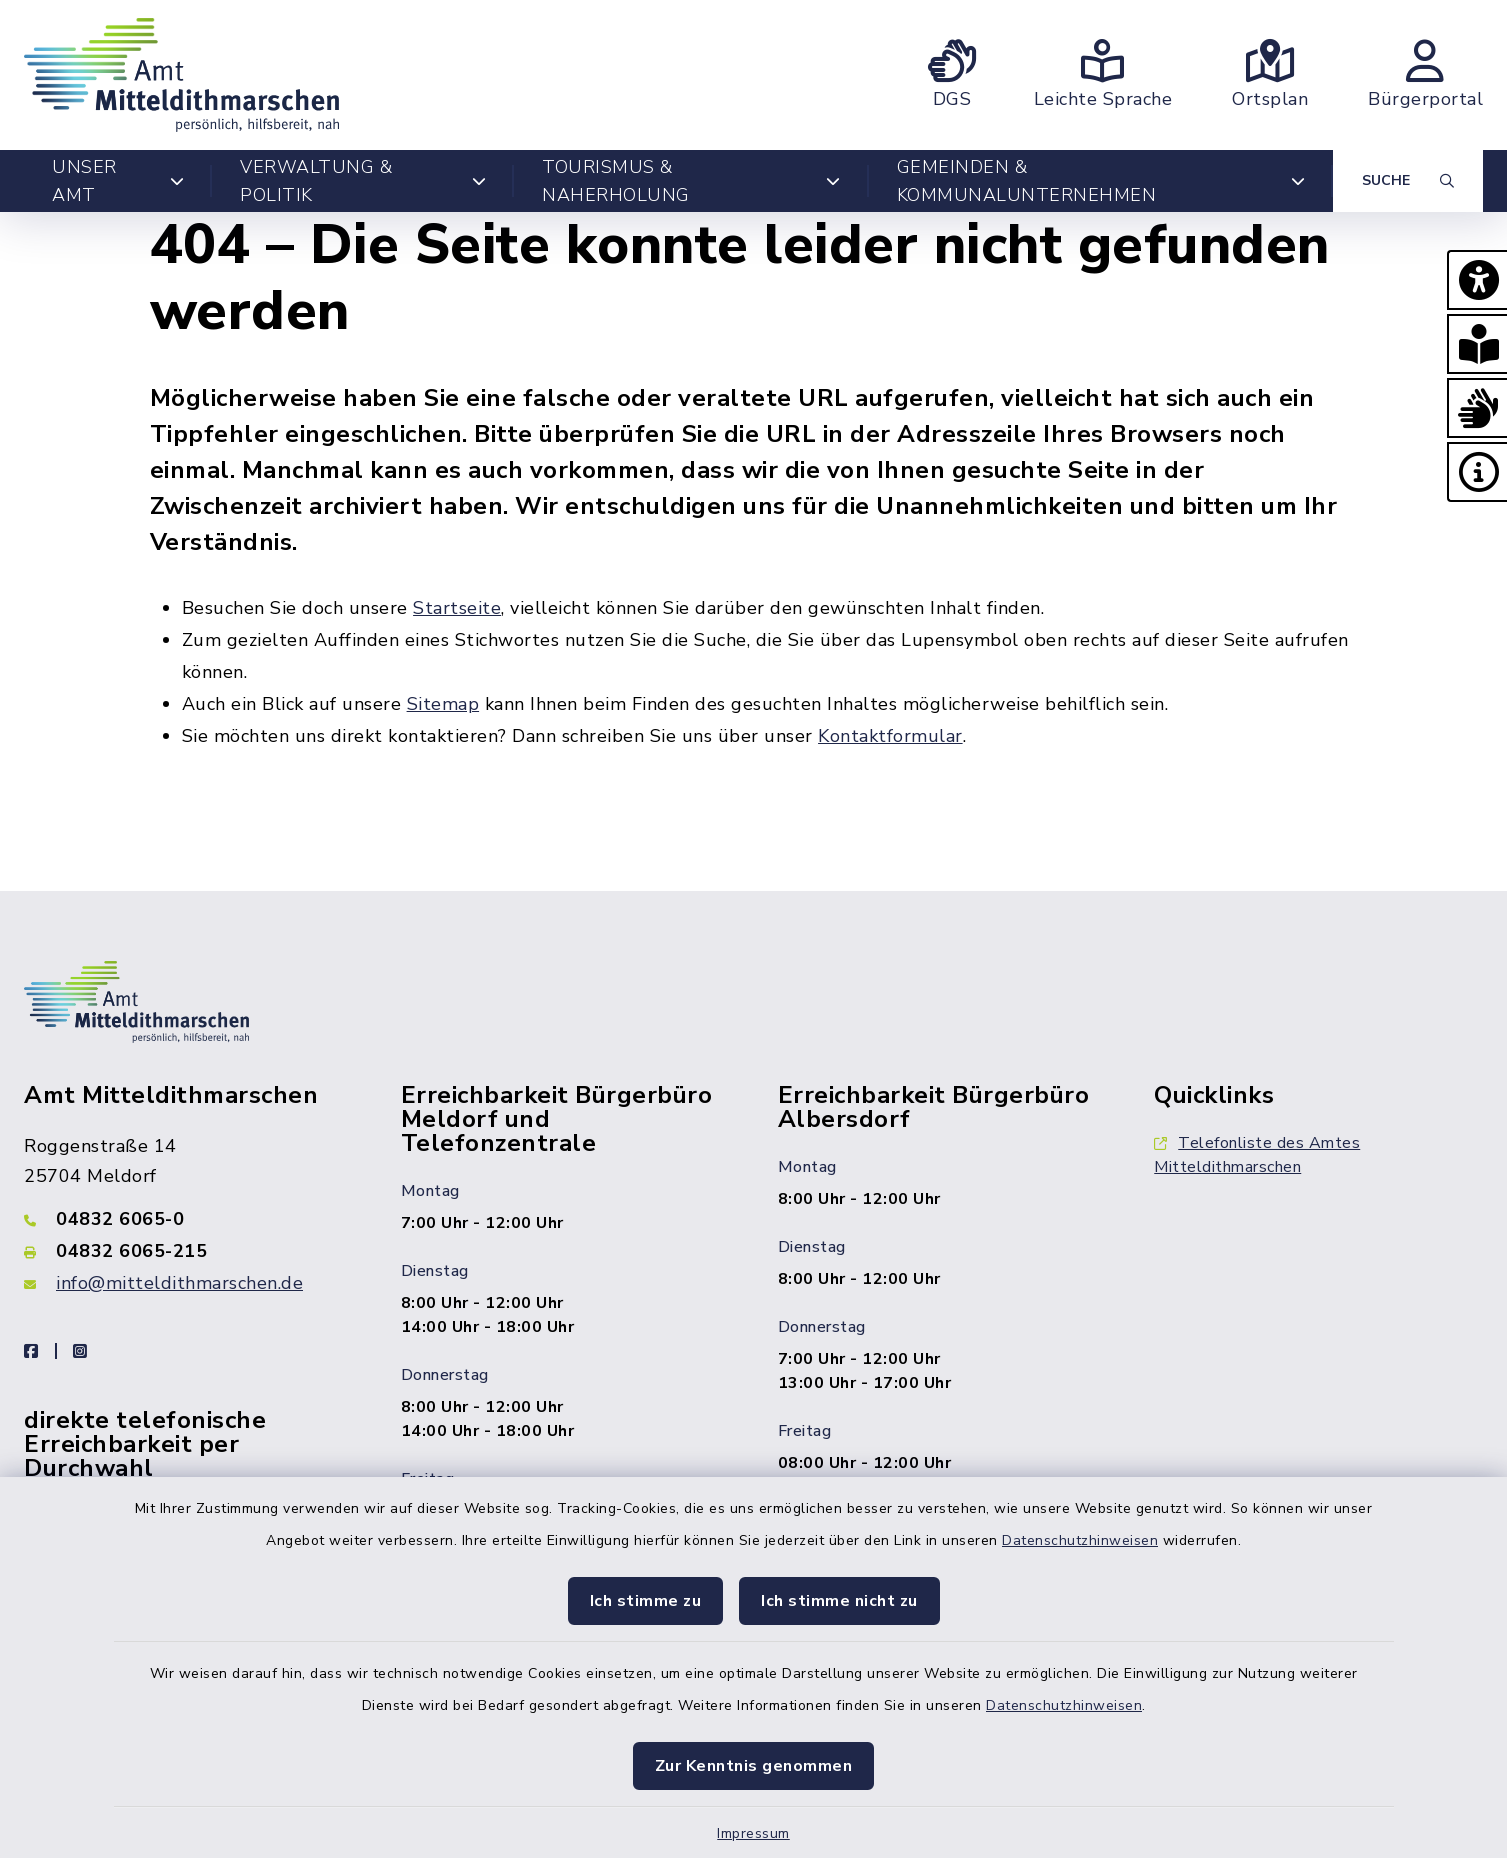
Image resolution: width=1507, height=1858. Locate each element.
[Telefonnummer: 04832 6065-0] (188, 1219)
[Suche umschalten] (1408, 181)
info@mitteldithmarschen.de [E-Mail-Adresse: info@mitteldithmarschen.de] (179, 1283)
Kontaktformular (890, 736)
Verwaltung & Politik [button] (363, 181)
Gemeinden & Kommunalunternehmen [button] (1101, 181)
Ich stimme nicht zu (839, 1601)
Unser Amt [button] (118, 181)
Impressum (753, 1833)
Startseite (457, 608)
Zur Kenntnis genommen (754, 1766)
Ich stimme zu (646, 1601)
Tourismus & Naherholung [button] (691, 181)
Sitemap (443, 704)
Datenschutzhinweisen (1080, 1540)
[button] (1477, 280)
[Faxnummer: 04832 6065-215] (188, 1251)
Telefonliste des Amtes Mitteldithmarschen (1257, 1155)
